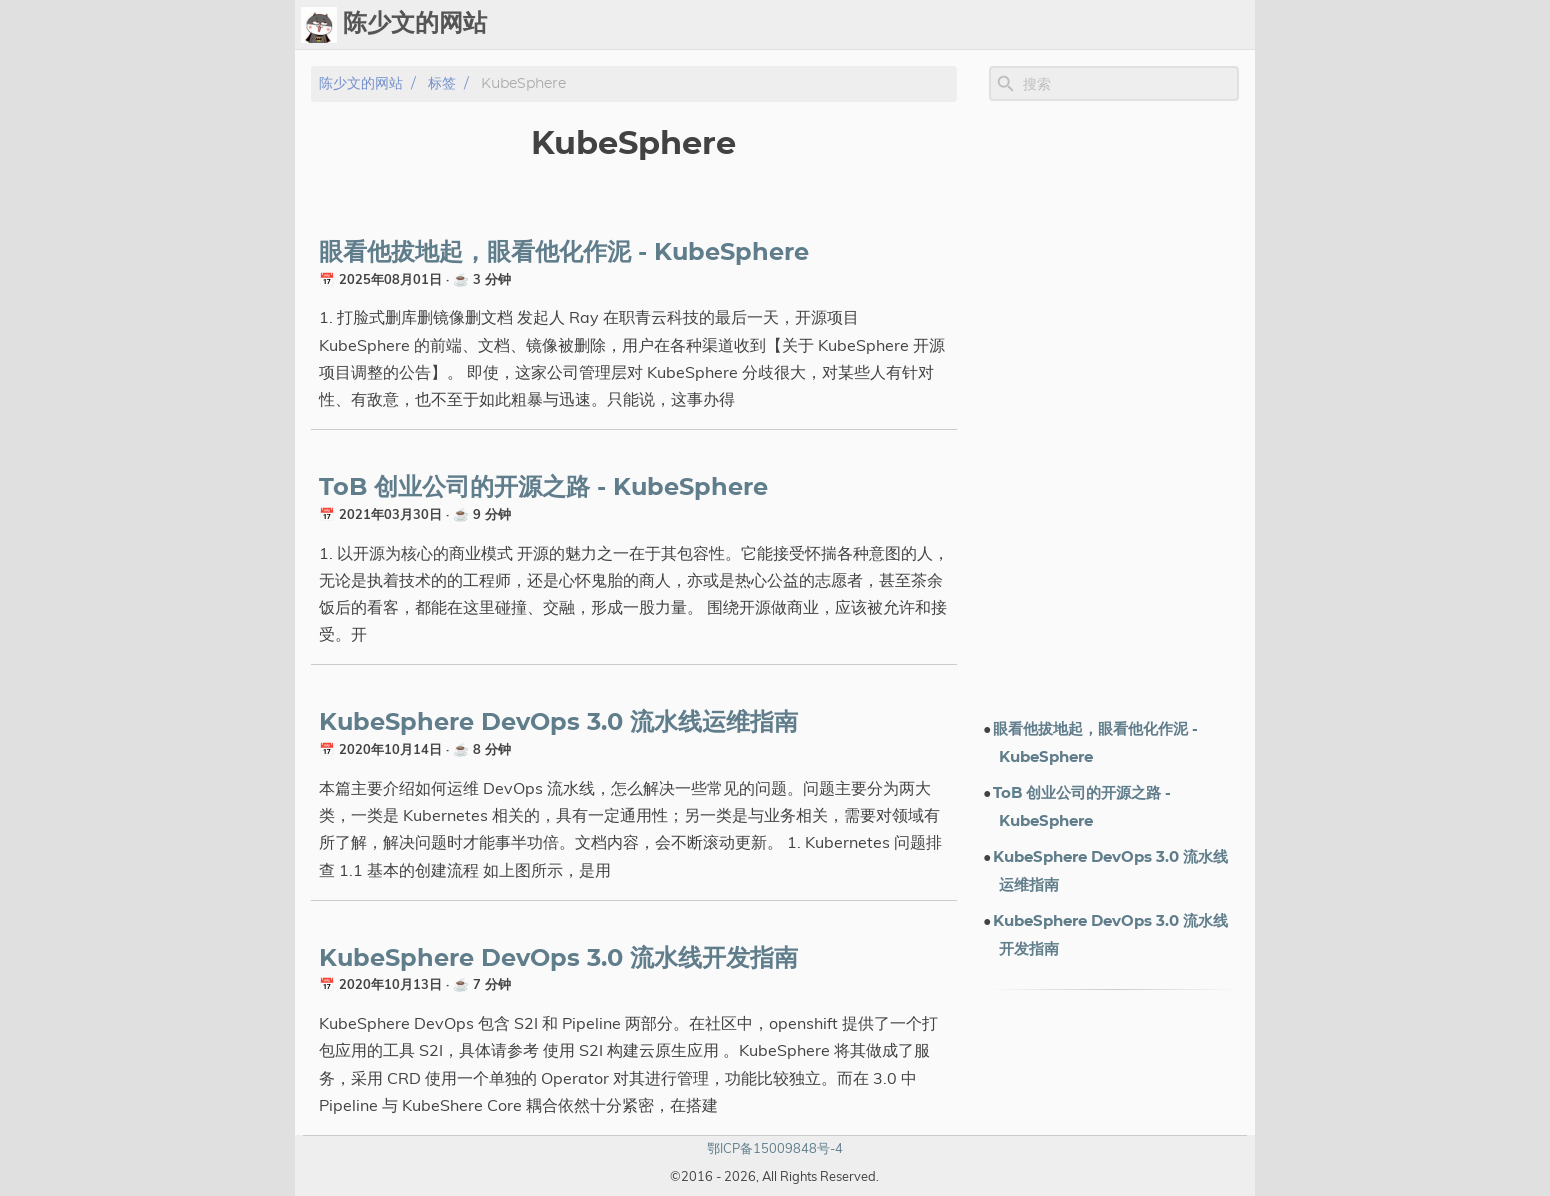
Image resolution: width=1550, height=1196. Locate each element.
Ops (848, 25)
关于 (1183, 25)
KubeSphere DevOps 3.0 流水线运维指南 (558, 723)
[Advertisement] (1114, 409)
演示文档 (1037, 25)
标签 (973, 25)
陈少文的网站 (361, 83)
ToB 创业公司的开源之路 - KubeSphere (543, 488)
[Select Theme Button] (798, 25)
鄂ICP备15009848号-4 (775, 1148)
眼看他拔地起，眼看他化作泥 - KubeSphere (564, 253)
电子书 (1118, 25)
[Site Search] (1129, 84)
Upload (911, 25)
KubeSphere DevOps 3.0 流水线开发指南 (558, 959)
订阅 (1231, 25)
